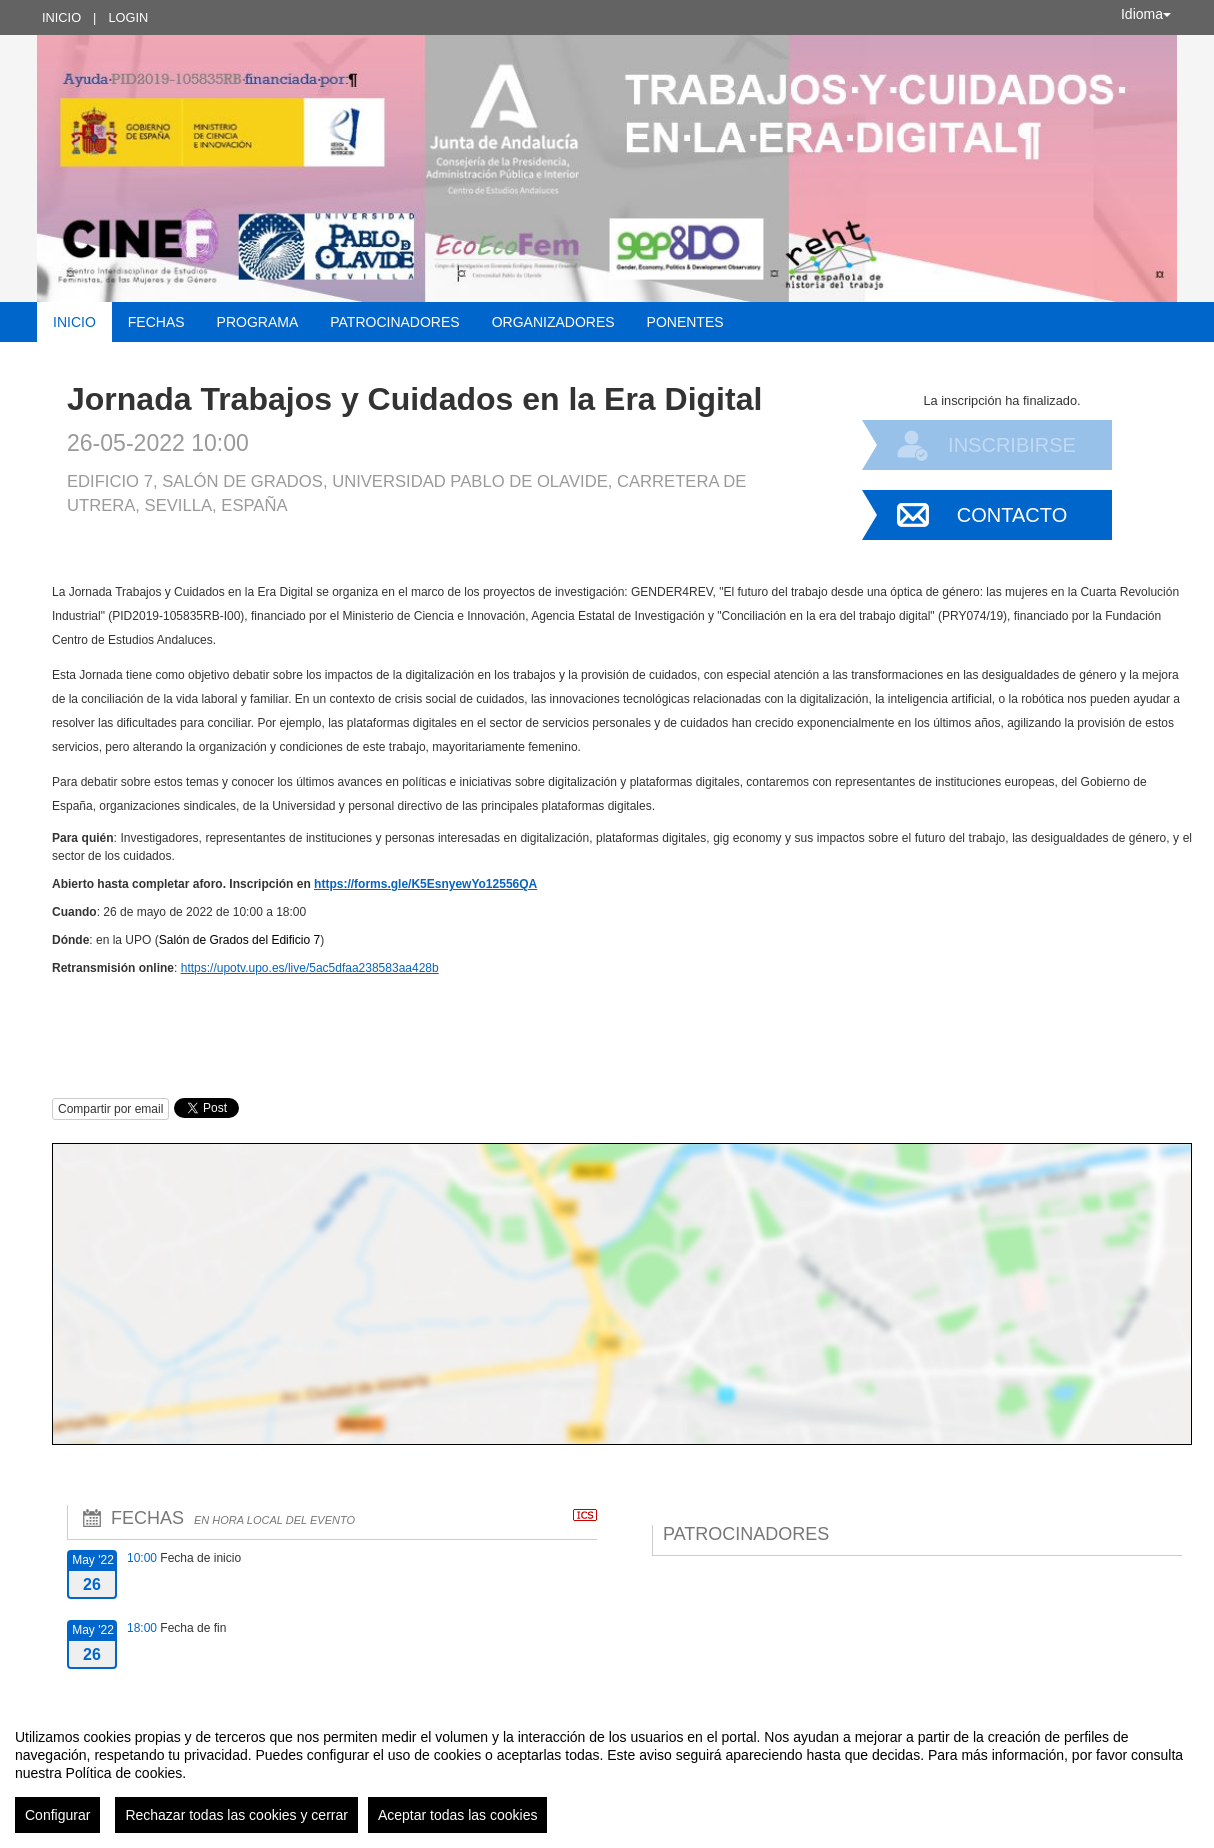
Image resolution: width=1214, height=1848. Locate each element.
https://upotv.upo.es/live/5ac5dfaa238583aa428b (310, 968)
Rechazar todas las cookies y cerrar (236, 1815)
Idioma (1146, 14)
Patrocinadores (394, 322)
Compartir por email (110, 1109)
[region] (607, 1773)
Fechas (156, 322)
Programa (258, 322)
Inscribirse (1012, 445)
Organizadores (553, 322)
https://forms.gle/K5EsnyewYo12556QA (425, 884)
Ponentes (685, 322)
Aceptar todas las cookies (458, 1815)
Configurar (57, 1815)
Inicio (61, 17)
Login (128, 17)
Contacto (1012, 515)
